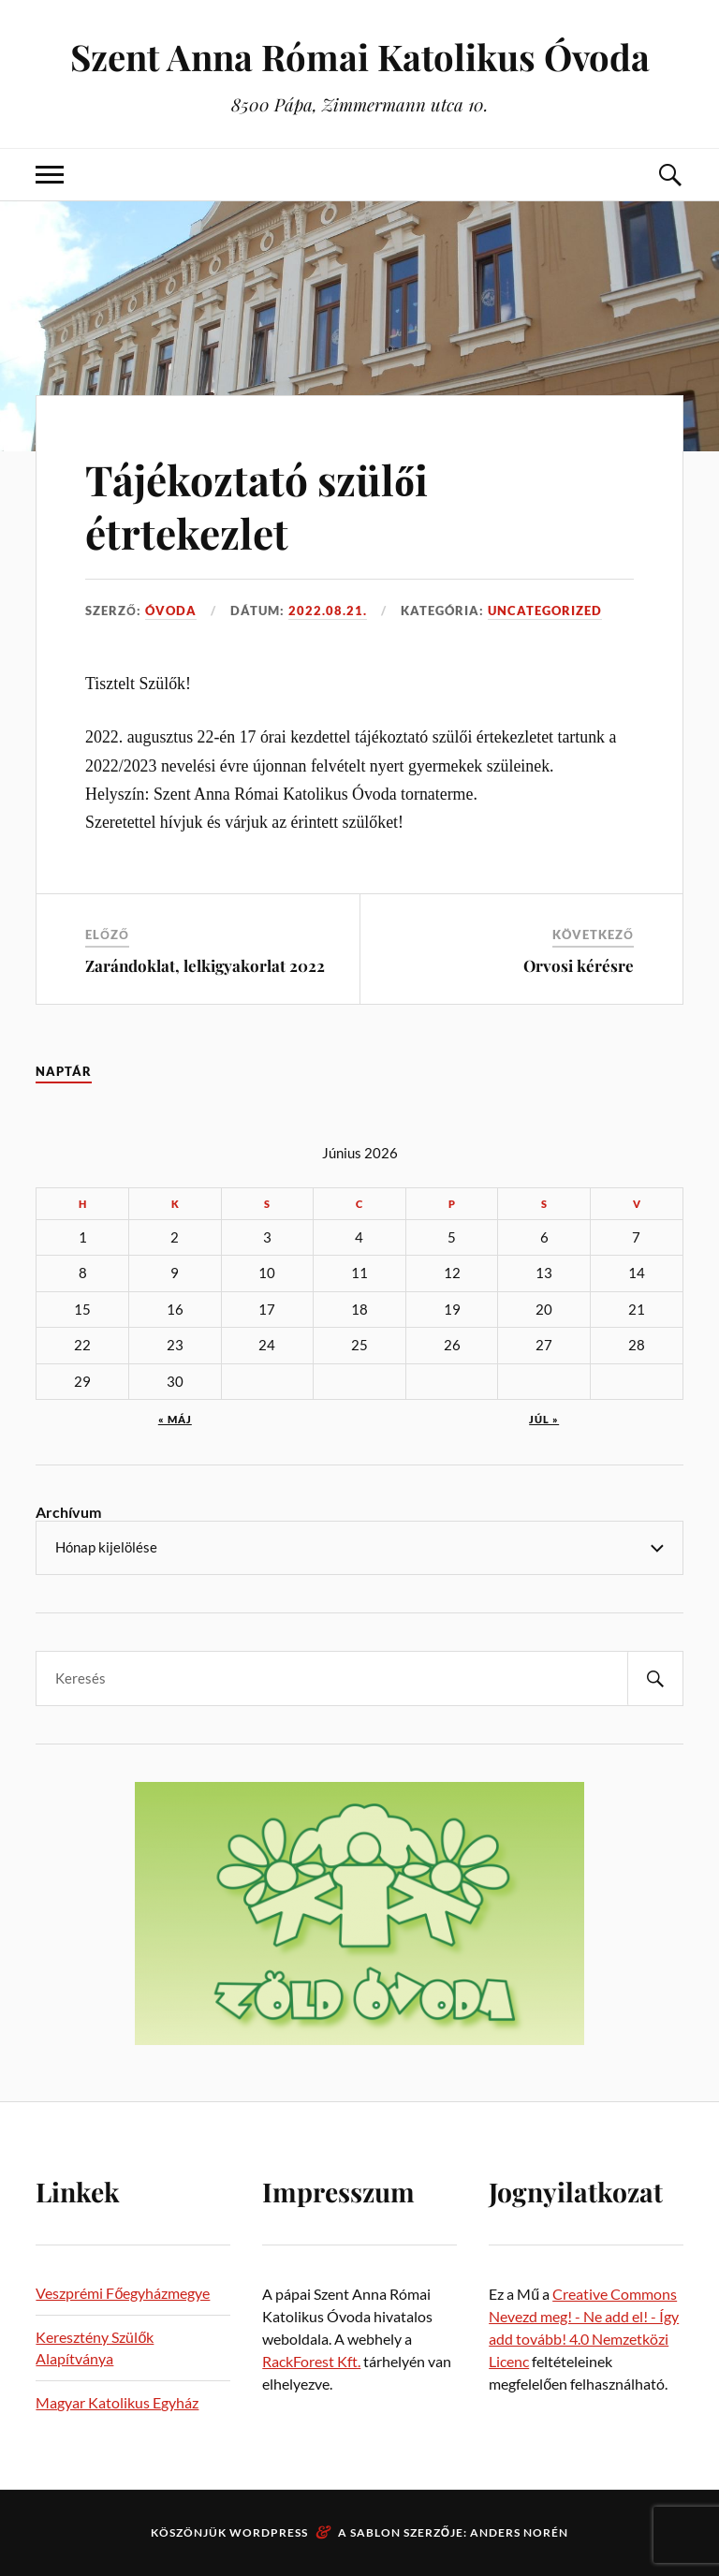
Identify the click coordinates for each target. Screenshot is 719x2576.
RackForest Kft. (311, 2361)
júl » (544, 1419)
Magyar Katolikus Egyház (117, 2402)
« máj (175, 1419)
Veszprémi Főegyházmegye (123, 2293)
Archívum (68, 1512)
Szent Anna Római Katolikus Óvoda (360, 57)
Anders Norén (519, 2532)
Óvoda (171, 610)
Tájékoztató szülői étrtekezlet (256, 505)
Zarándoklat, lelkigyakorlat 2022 (205, 965)
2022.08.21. (327, 610)
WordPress (268, 2532)
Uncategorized (545, 610)
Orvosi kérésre (578, 965)
